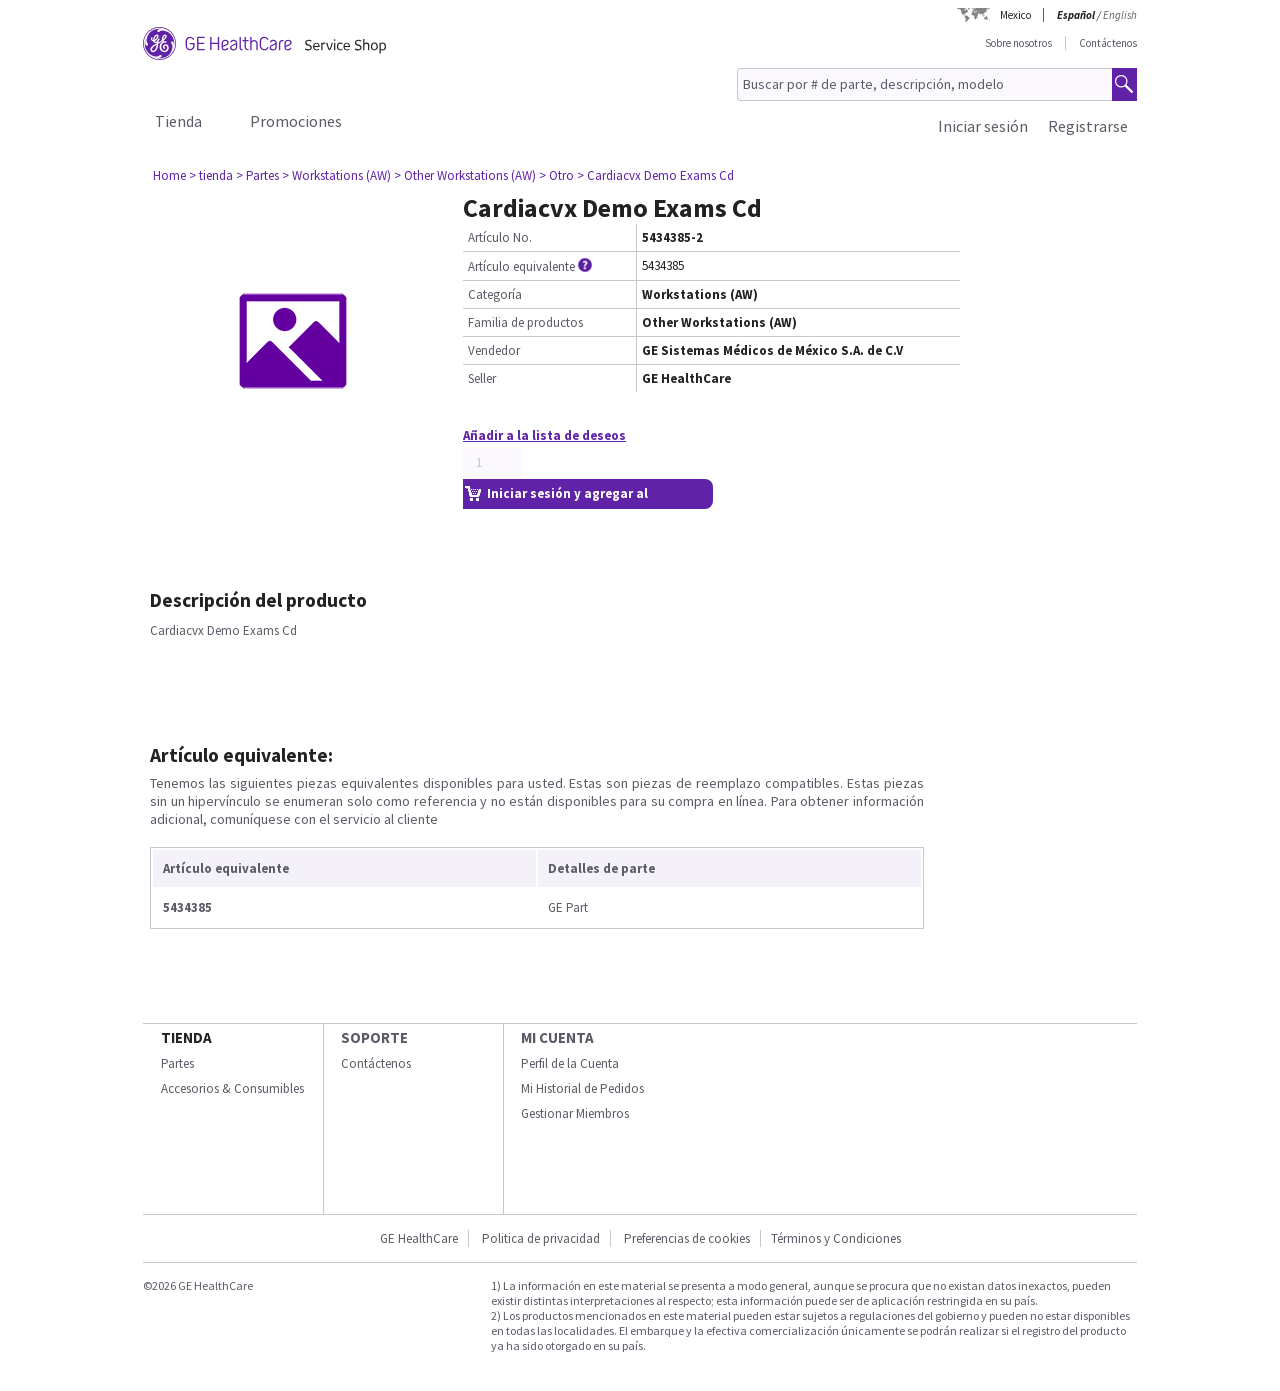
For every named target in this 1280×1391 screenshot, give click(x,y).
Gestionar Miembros (575, 1113)
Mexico (1015, 15)
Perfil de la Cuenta (570, 1063)
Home (169, 175)
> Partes (257, 175)
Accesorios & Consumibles (232, 1088)
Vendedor (494, 350)
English (1120, 15)
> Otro (556, 175)
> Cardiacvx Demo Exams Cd (655, 175)
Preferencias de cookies (687, 1238)
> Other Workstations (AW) (465, 175)
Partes (177, 1063)
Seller (482, 378)
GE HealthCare (419, 1238)
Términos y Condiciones (836, 1238)
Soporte (374, 1037)
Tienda (178, 121)
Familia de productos (525, 322)
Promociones (296, 121)
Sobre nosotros (1018, 43)
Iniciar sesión (983, 126)
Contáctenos (1108, 43)
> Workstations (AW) (336, 175)
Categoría (495, 294)
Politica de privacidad (541, 1238)
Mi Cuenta (557, 1037)
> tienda (211, 175)
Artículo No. (500, 237)
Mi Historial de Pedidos (582, 1088)
